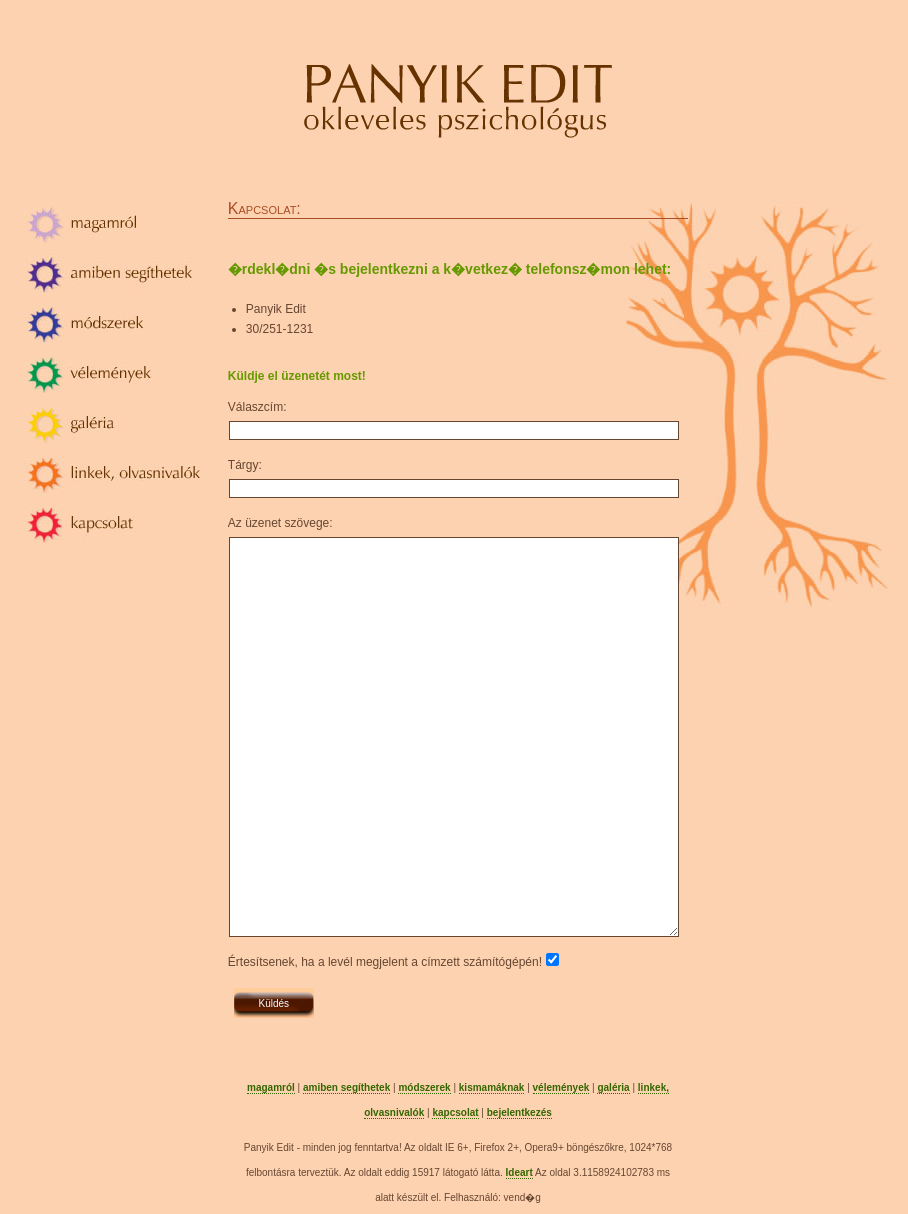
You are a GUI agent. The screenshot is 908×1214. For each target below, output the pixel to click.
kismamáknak (492, 1087)
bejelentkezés (519, 1112)
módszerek (424, 1087)
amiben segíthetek (346, 1087)
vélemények (561, 1087)
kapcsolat (455, 1112)
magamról (271, 1087)
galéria (613, 1087)
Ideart (519, 1172)
